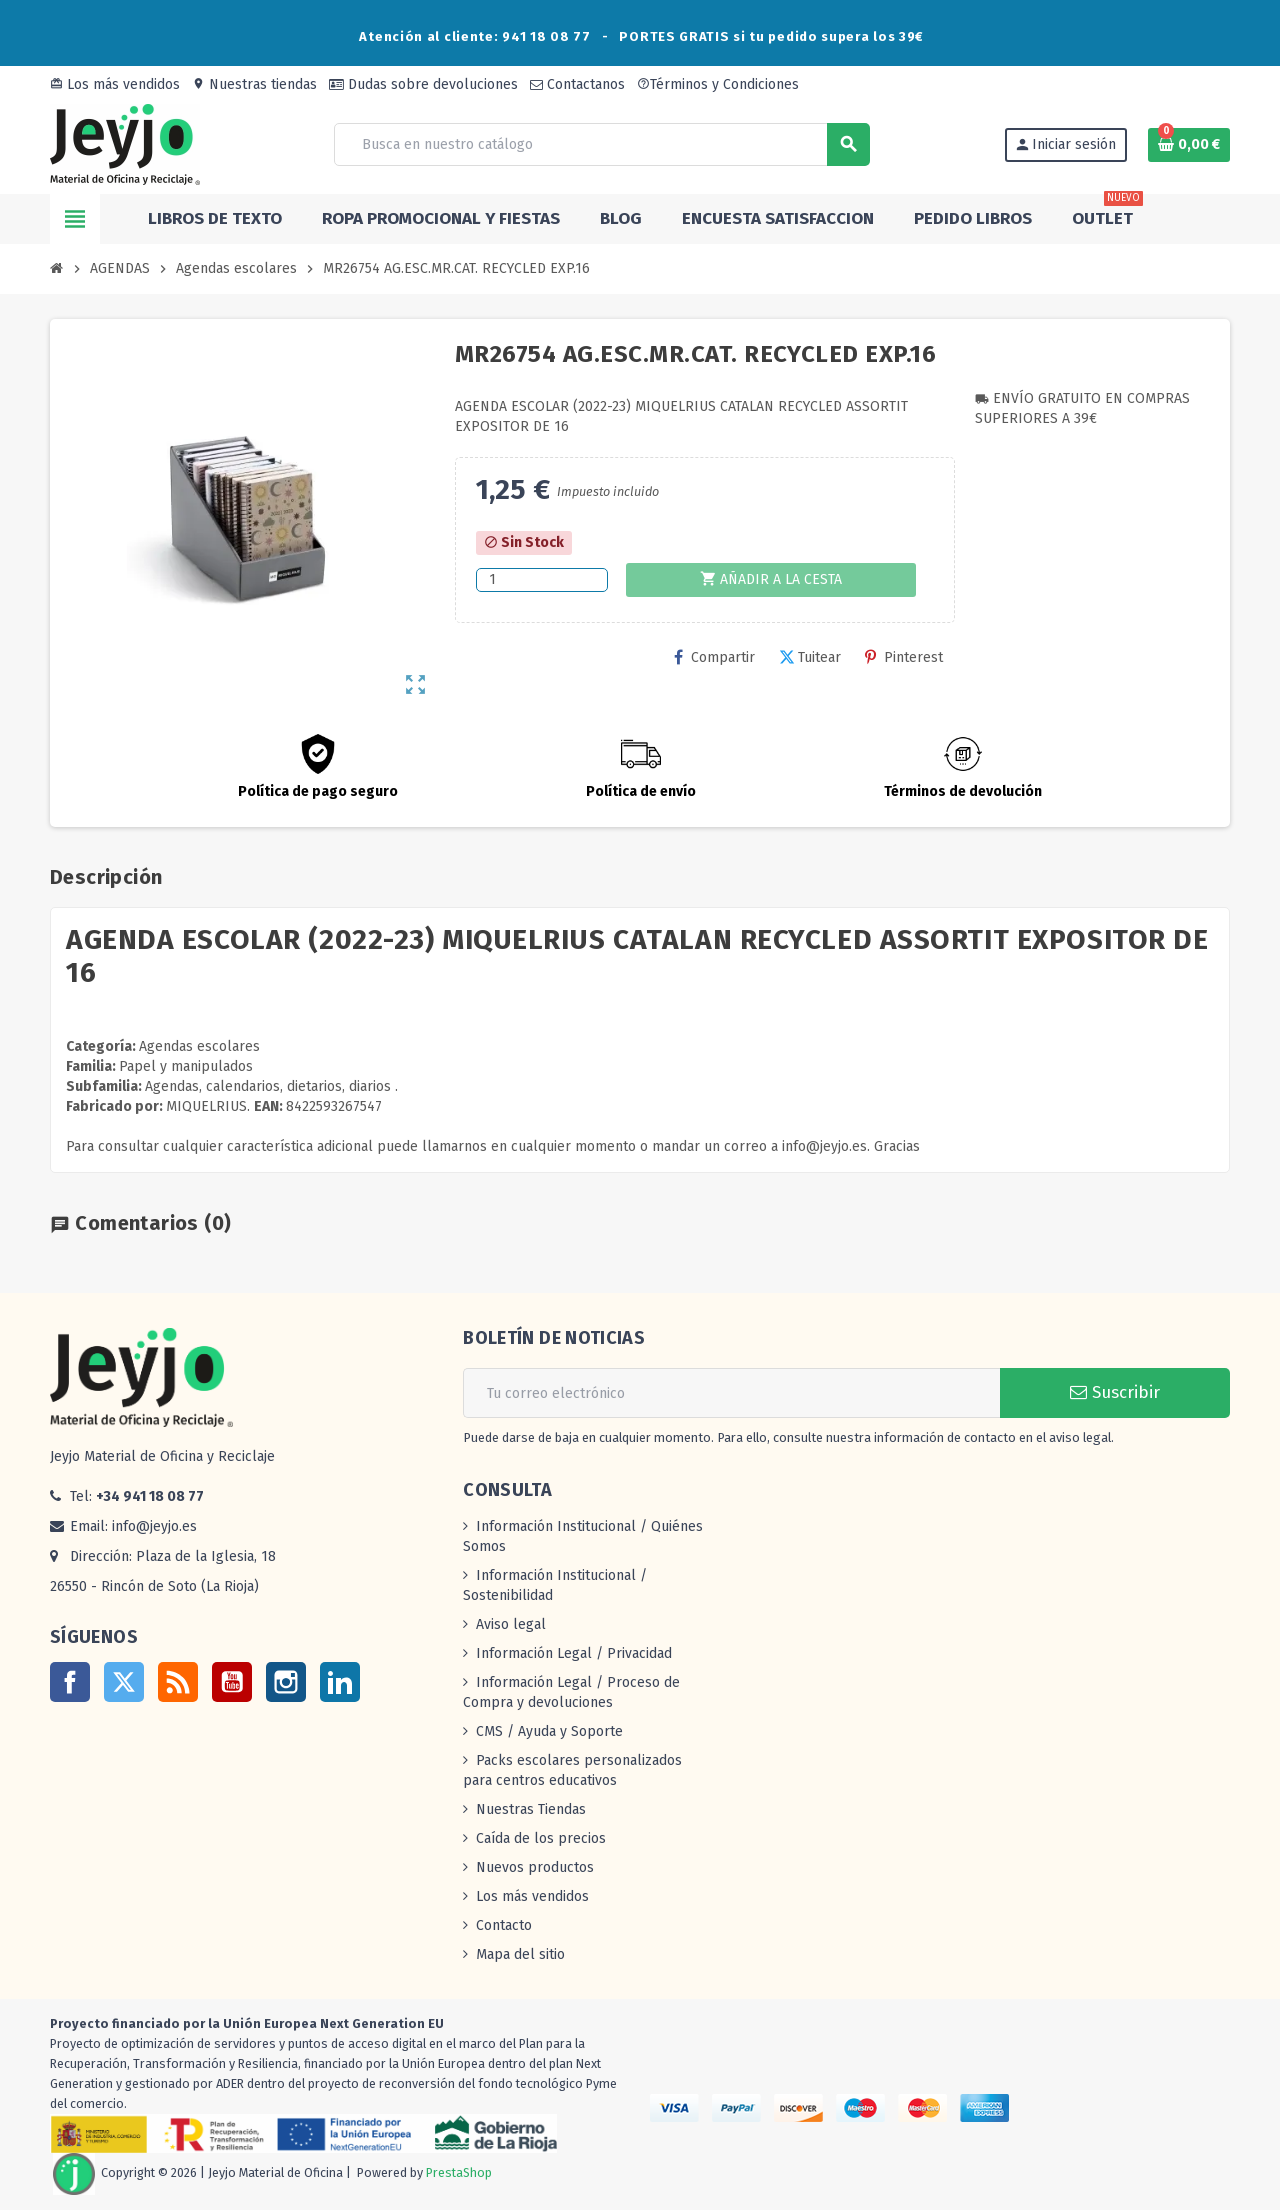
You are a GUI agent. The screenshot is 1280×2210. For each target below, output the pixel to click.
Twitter (124, 1682)
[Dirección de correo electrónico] (731, 1393)
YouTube (232, 1682)
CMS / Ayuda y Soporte (549, 1731)
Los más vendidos (115, 84)
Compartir (714, 657)
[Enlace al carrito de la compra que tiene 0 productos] (1189, 145)
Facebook (70, 1682)
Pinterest (904, 657)
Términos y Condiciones (718, 84)
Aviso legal (511, 1624)
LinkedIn (340, 1682)
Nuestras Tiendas (531, 1809)
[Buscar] (601, 144)
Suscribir (1115, 1392)
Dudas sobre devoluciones (423, 84)
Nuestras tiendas (254, 84)
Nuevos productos (535, 1867)
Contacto (504, 1925)
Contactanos (577, 84)
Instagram (286, 1682)
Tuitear (810, 657)
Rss (178, 1682)
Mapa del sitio (520, 1954)
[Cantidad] (542, 580)
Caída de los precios (541, 1838)
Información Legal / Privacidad (574, 1653)
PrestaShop (459, 2172)
